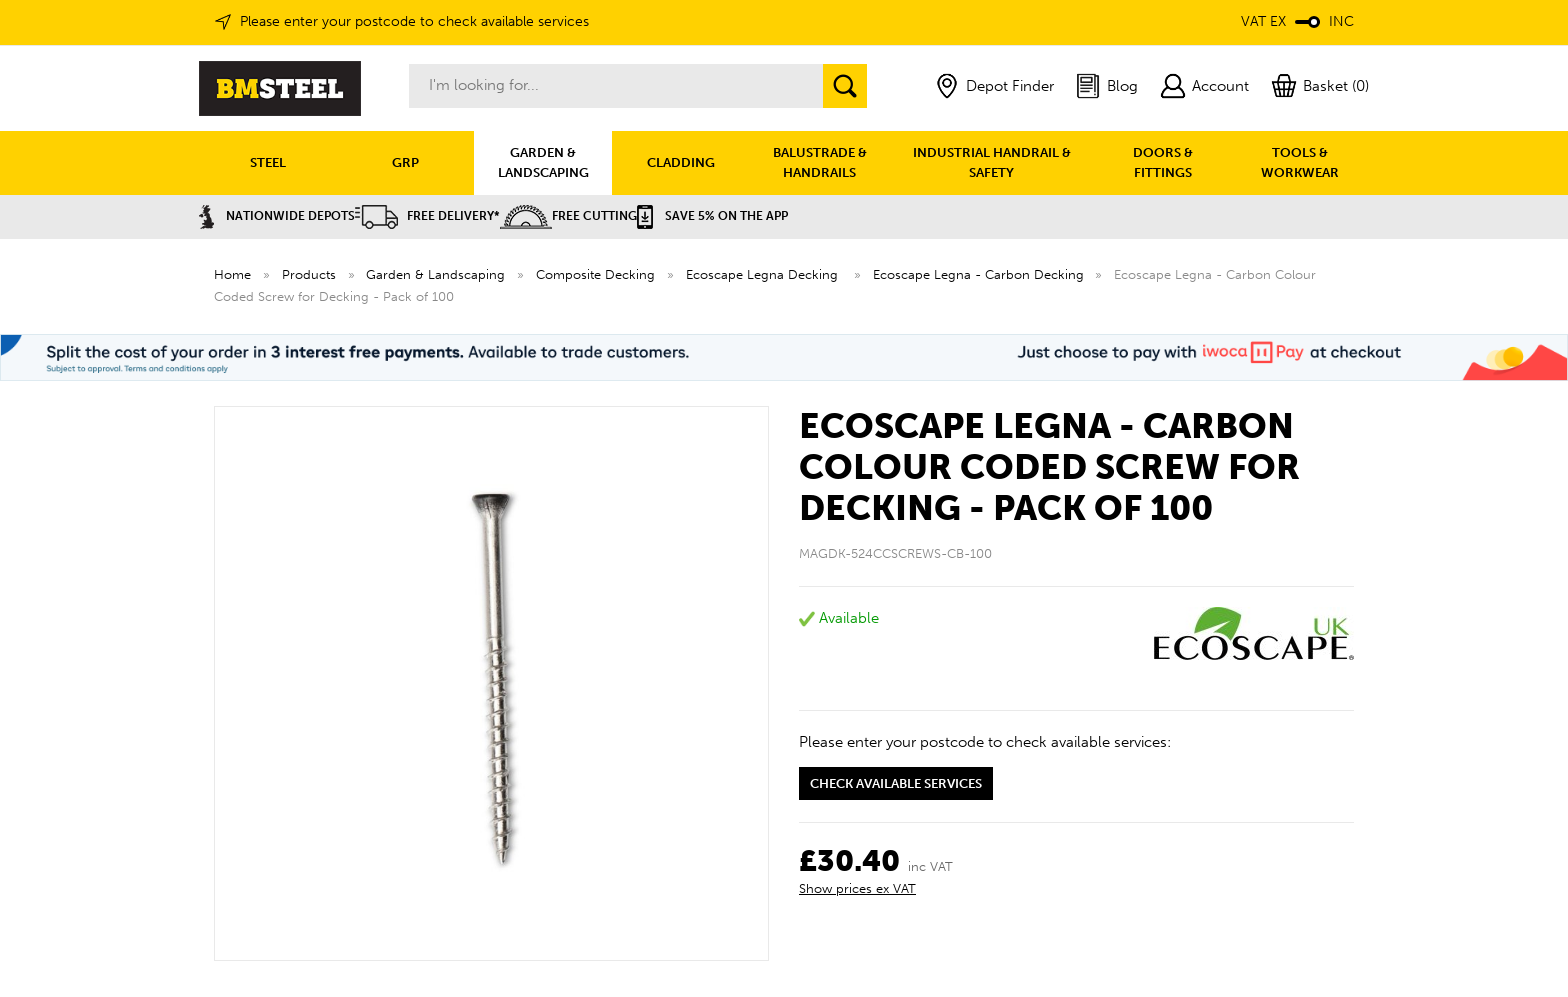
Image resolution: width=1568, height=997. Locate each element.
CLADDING (681, 162)
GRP (405, 162)
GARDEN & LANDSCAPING (543, 162)
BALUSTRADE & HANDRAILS (820, 162)
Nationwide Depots (277, 216)
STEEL (268, 162)
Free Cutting (568, 216)
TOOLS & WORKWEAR (1300, 162)
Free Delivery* (427, 216)
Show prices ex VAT (857, 888)
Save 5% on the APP (712, 216)
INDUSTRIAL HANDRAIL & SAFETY (992, 162)
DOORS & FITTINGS (1163, 162)
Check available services (896, 783)
